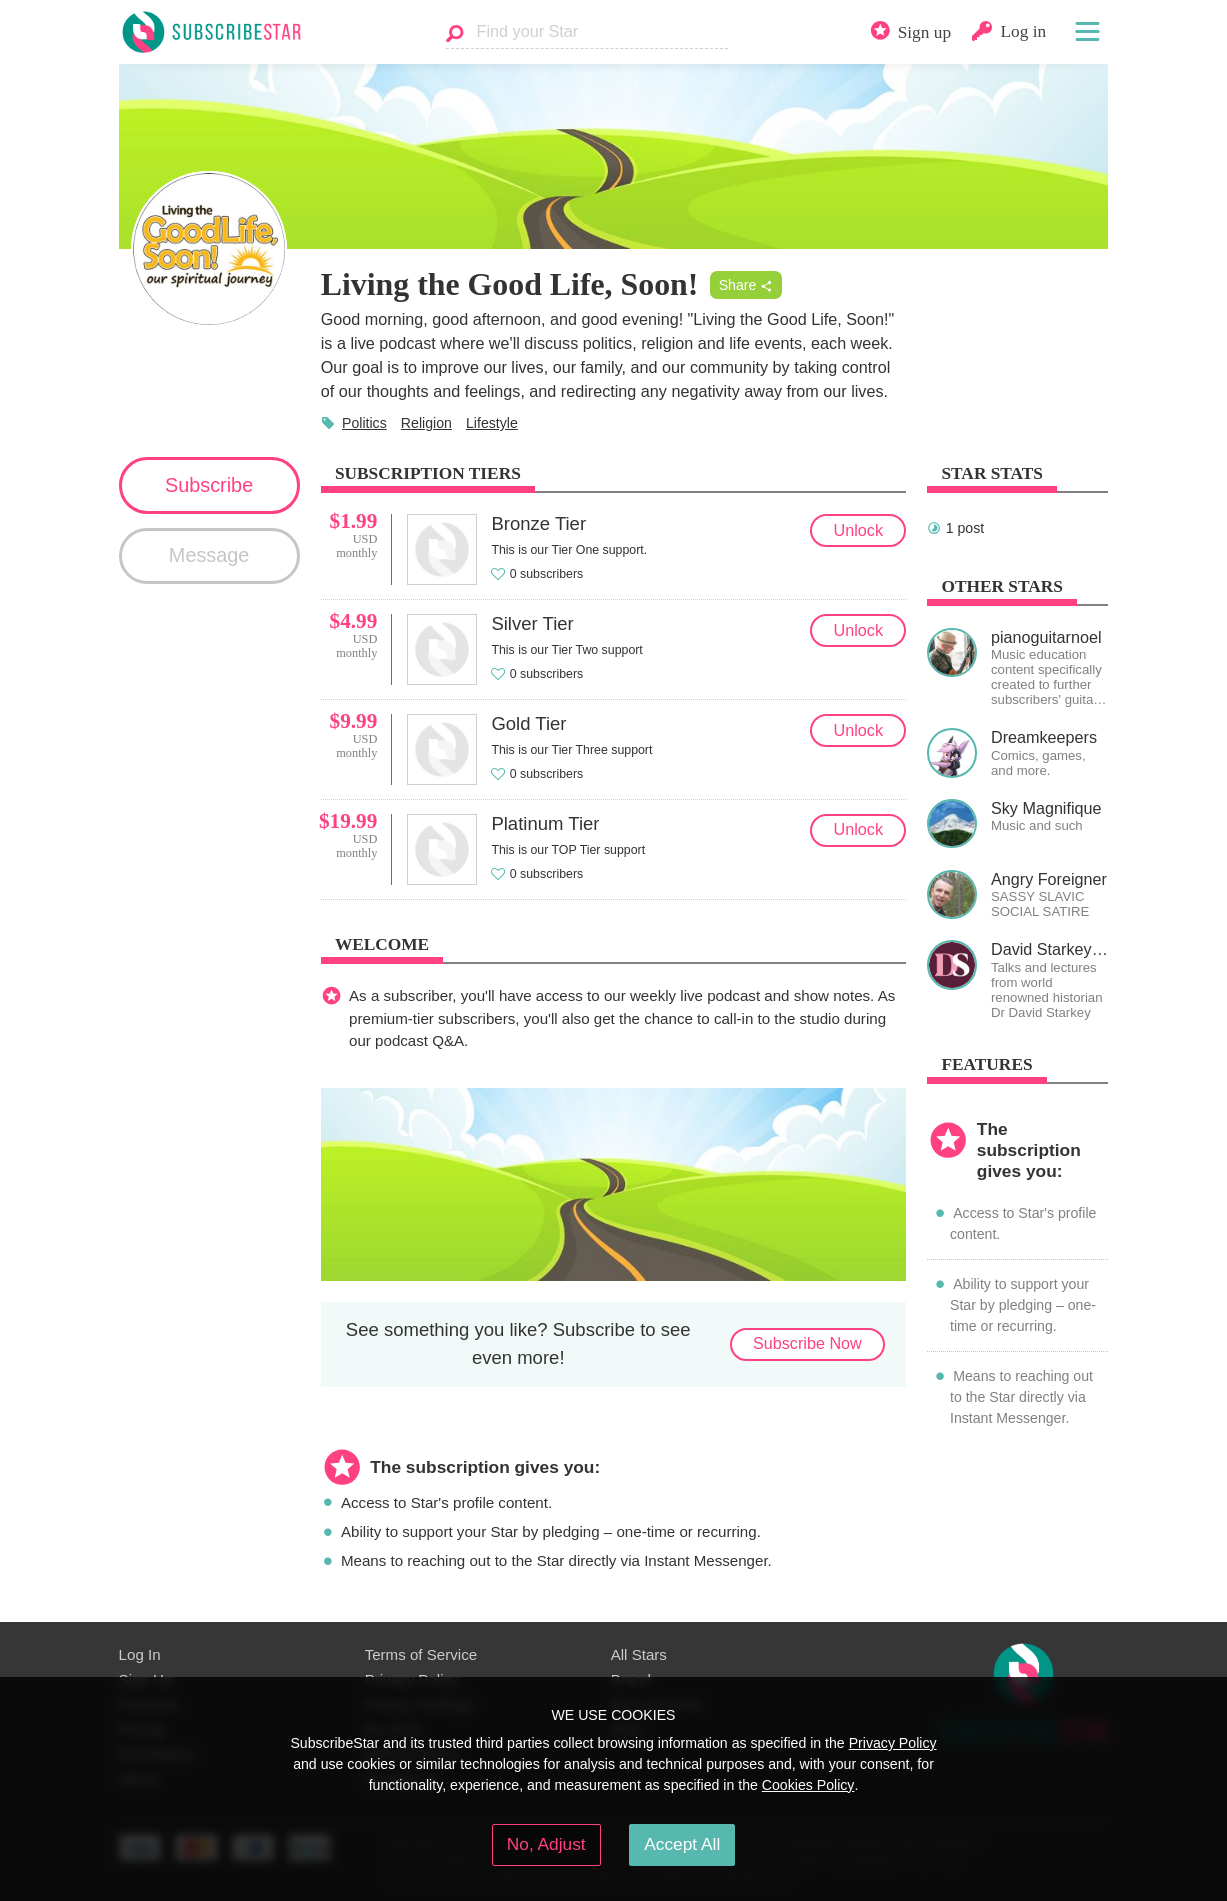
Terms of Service (421, 1654)
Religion (426, 423)
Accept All (682, 1844)
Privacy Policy (893, 1743)
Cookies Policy (808, 1785)
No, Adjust (546, 1844)
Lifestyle (492, 423)
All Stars (639, 1654)
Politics (364, 423)
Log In (140, 1654)
